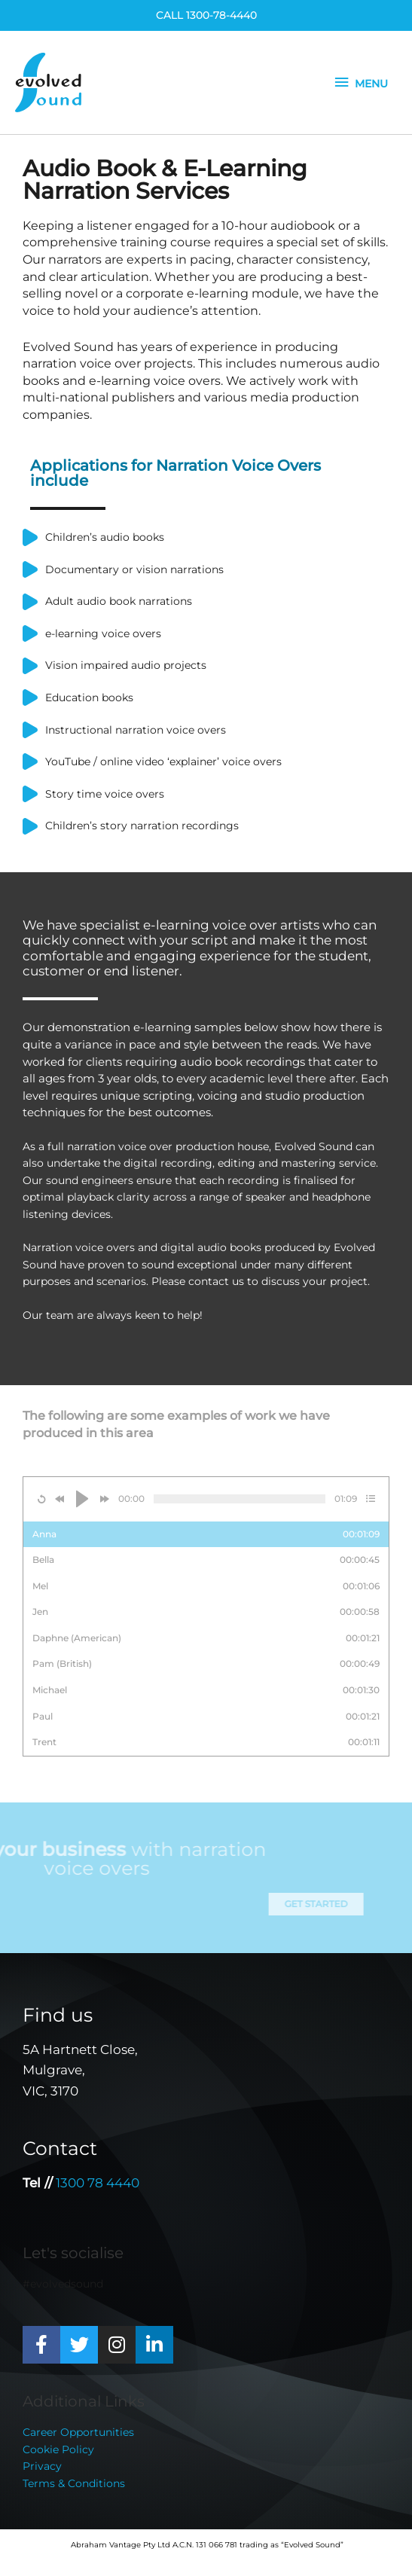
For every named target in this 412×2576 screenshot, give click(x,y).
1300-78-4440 (221, 15)
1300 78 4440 (97, 2182)
